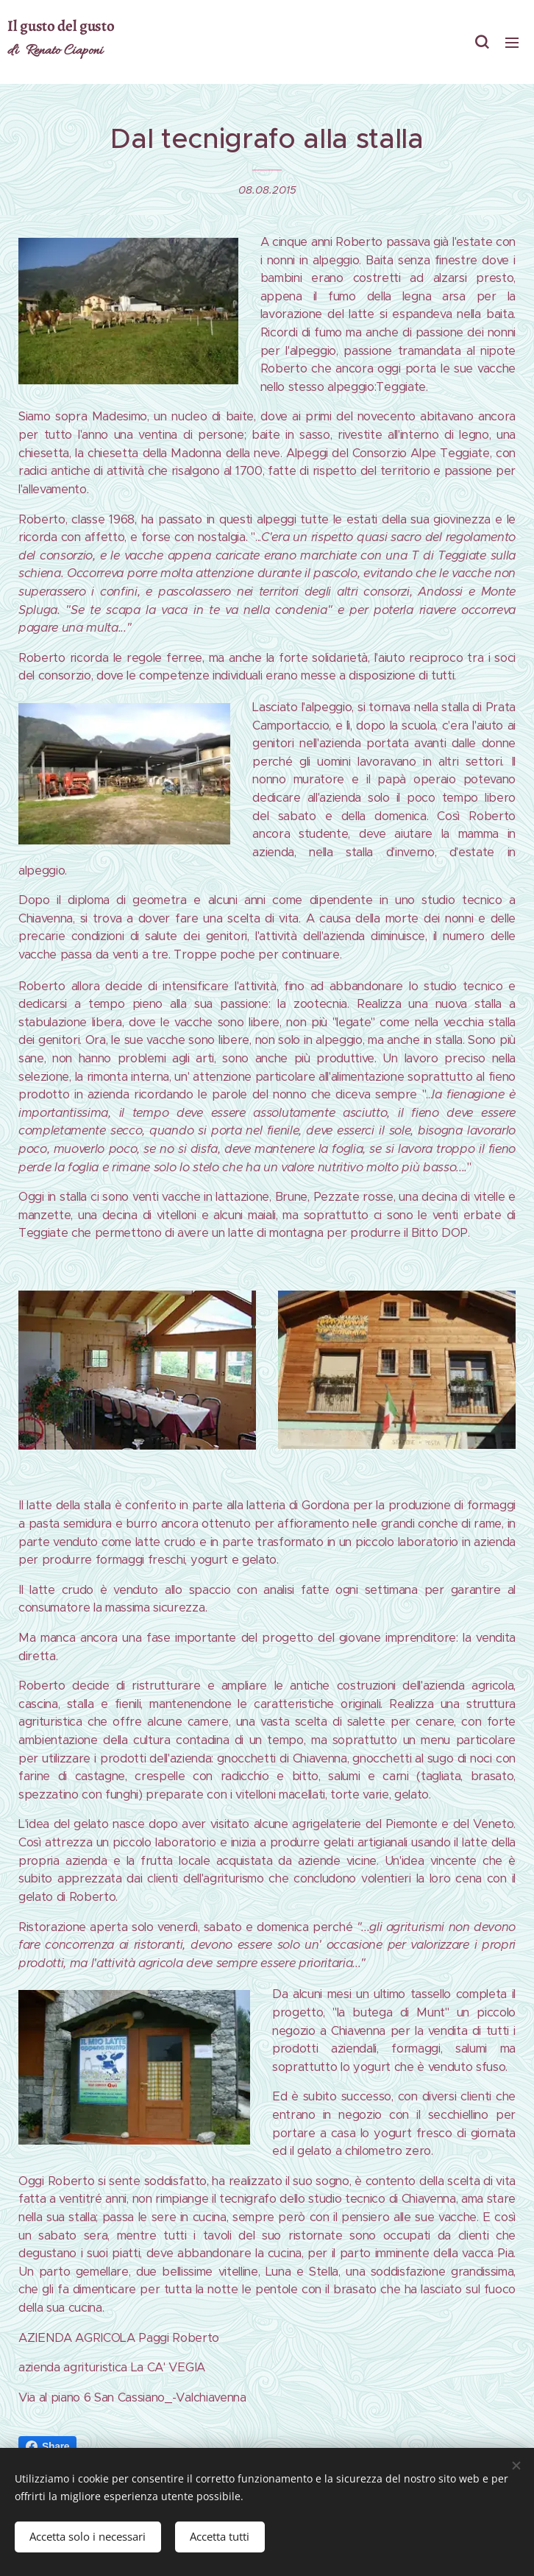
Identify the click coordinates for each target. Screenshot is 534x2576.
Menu (512, 42)
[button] (481, 42)
